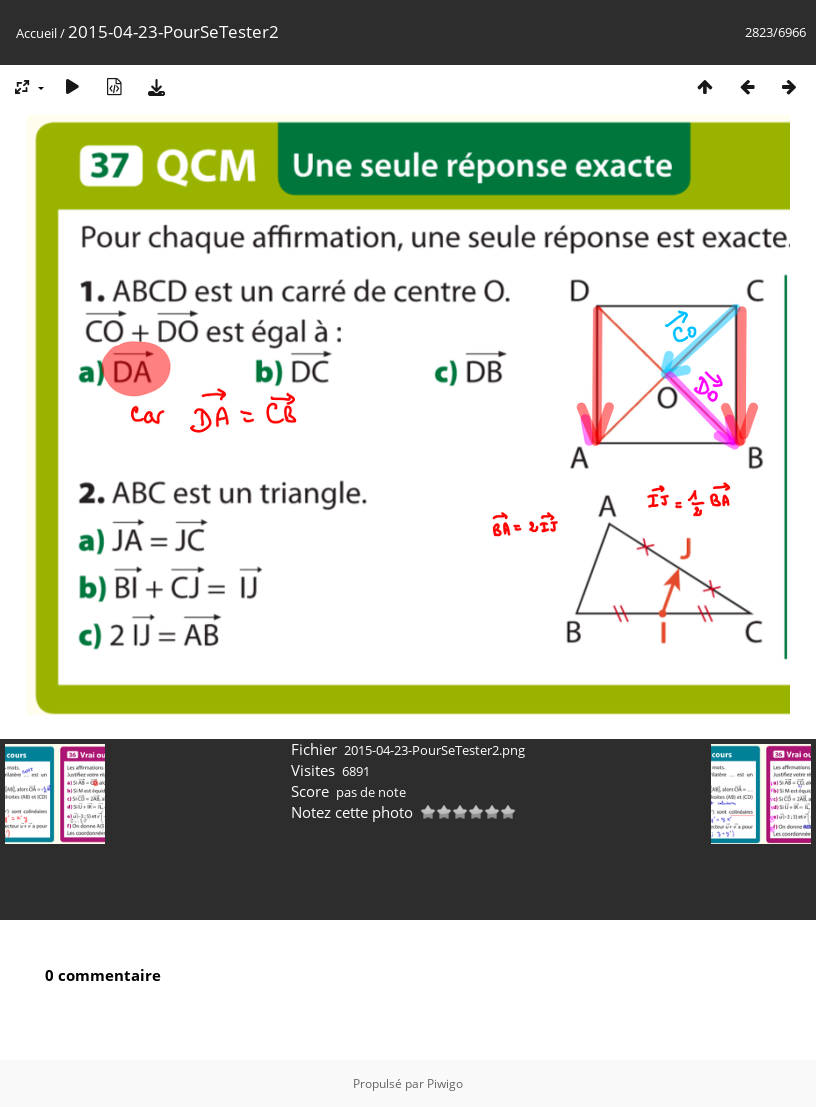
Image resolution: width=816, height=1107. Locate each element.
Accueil (36, 33)
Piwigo (445, 1083)
